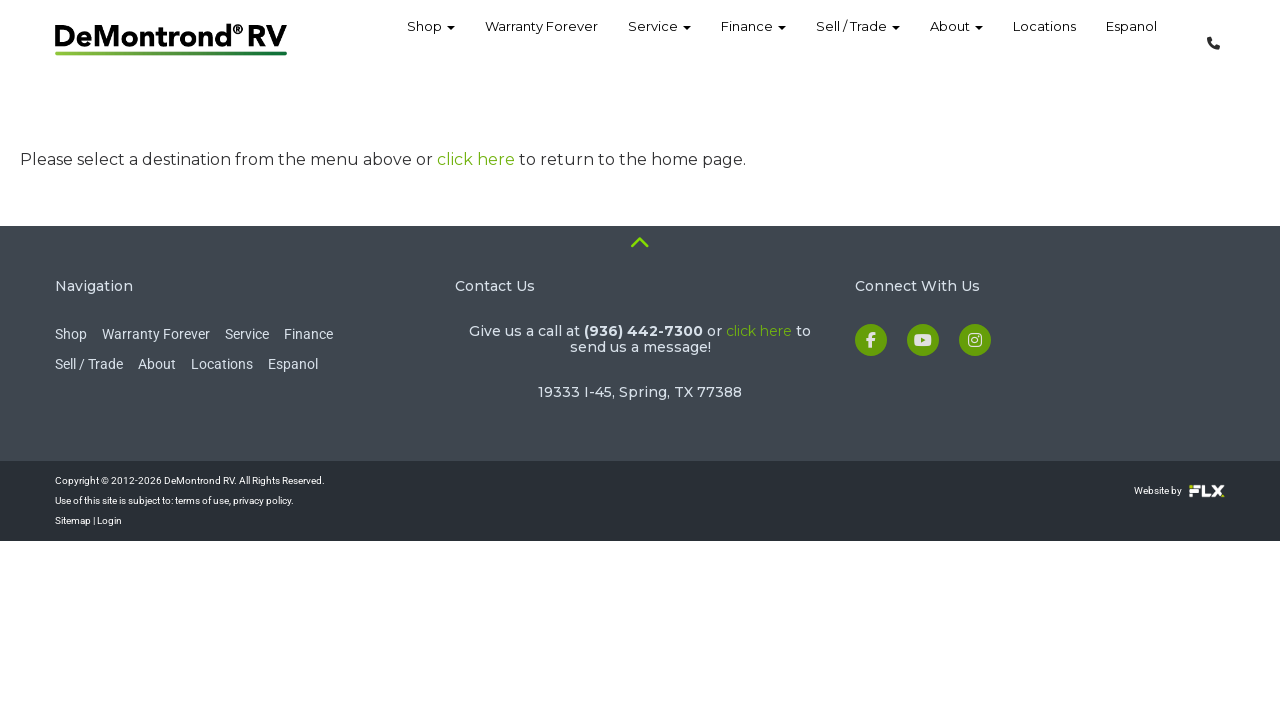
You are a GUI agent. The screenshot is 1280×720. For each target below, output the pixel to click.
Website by (1179, 490)
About (956, 40)
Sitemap (73, 520)
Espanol (1131, 40)
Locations (1044, 40)
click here (476, 159)
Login (109, 520)
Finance (753, 40)
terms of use (202, 500)
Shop (431, 40)
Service (659, 40)
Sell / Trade (858, 40)
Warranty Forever (541, 40)
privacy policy (262, 500)
